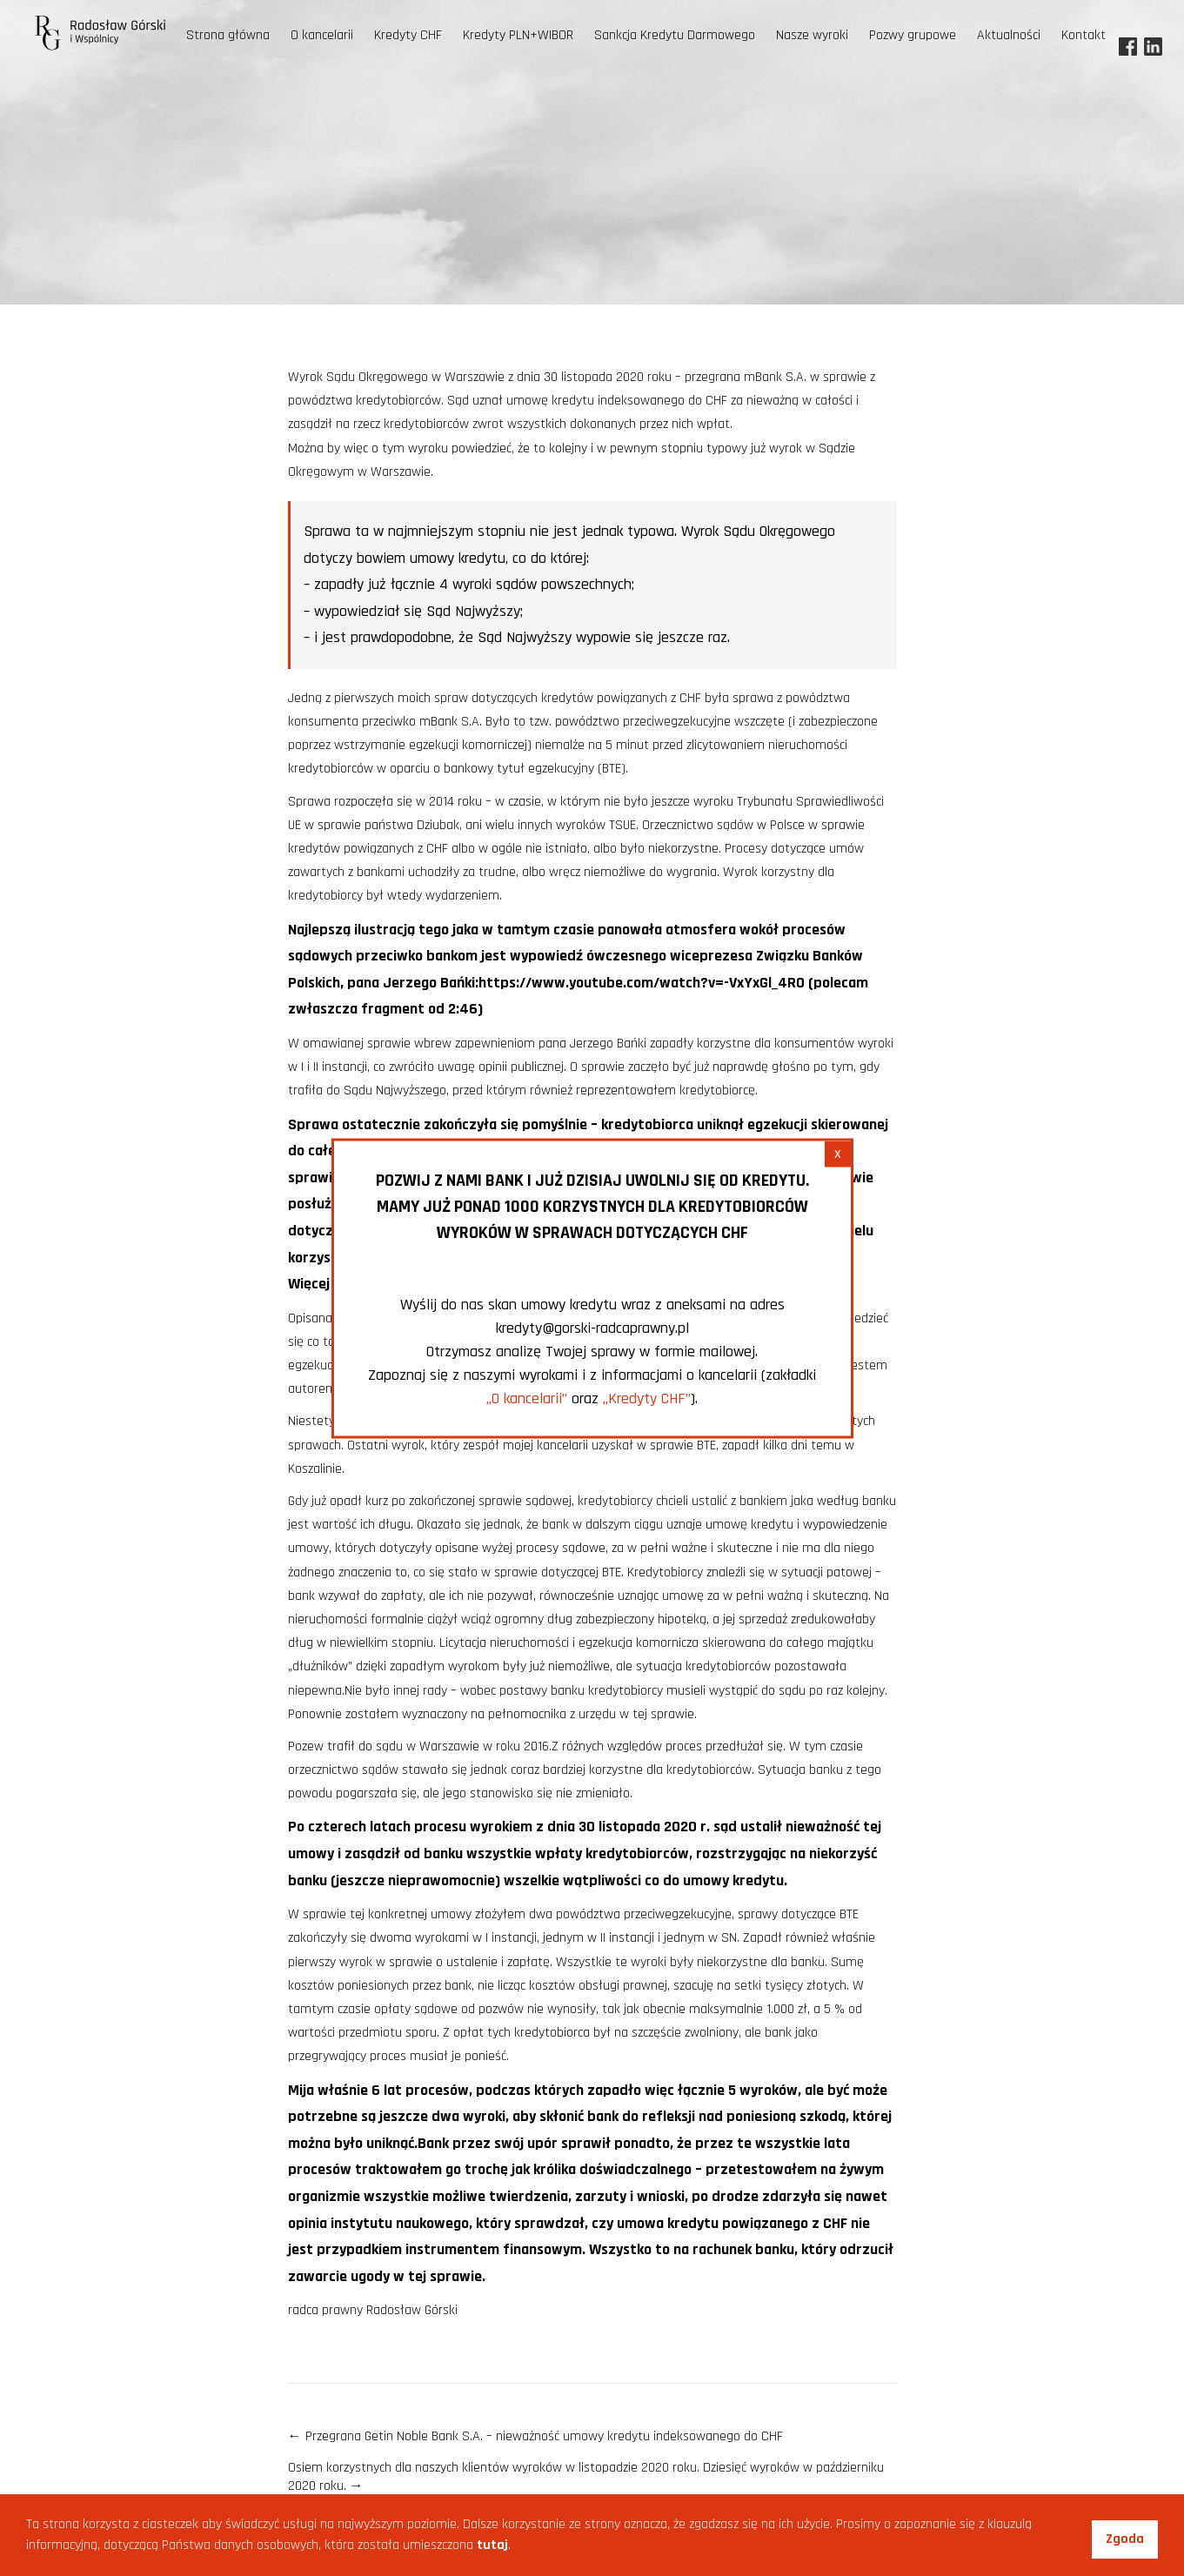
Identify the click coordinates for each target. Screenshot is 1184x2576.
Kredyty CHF (408, 35)
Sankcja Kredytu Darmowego (674, 35)
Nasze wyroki (812, 35)
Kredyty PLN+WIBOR (518, 35)
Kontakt (1083, 35)
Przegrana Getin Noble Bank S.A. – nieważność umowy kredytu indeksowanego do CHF (535, 2436)
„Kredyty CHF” (647, 1398)
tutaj (492, 2545)
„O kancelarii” (526, 1398)
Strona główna (228, 35)
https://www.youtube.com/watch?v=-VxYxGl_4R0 (641, 983)
